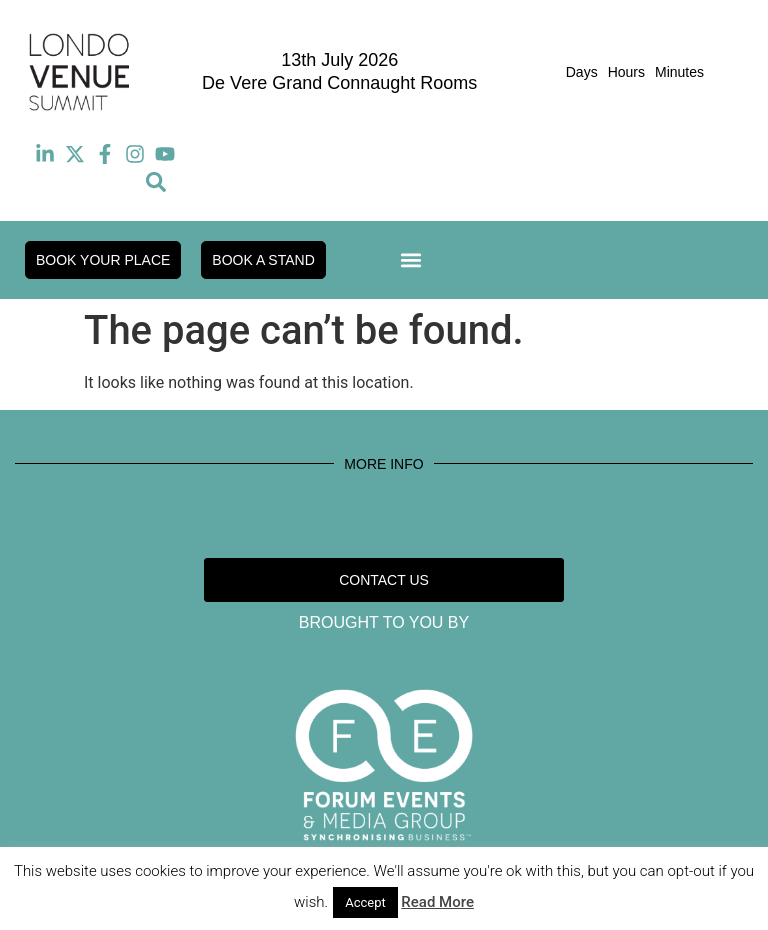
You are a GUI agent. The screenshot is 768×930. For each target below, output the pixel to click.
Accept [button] (365, 902)
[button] (156, 182)
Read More (437, 902)
